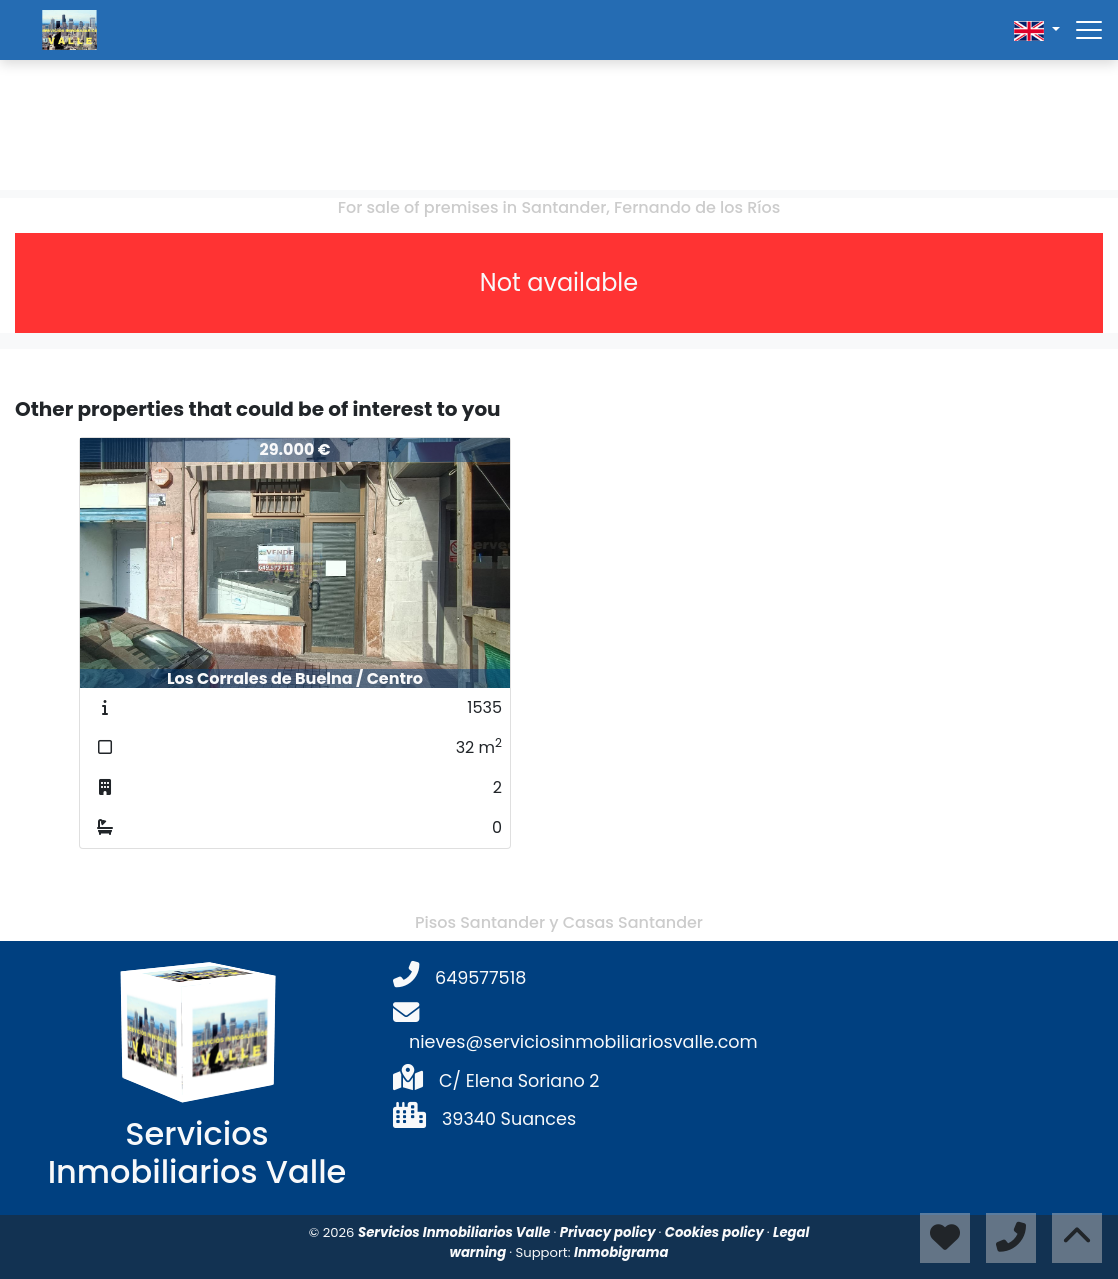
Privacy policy (609, 1232)
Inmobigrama (621, 1252)
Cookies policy (716, 1232)
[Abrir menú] (1089, 30)
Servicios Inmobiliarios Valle (455, 1232)
